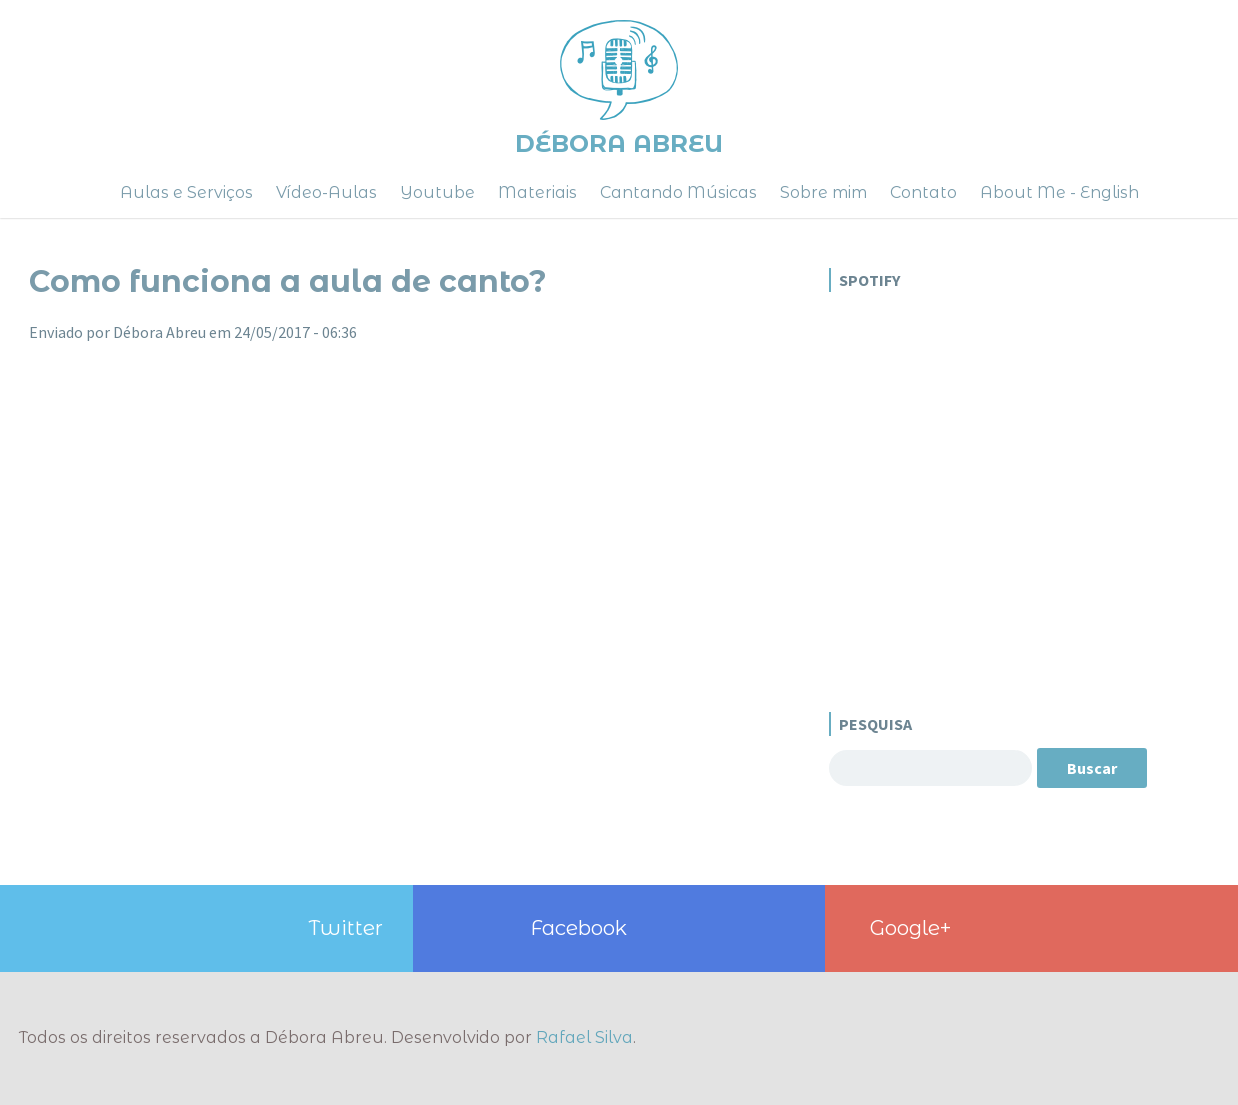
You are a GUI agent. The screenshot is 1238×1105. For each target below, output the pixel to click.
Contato (923, 192)
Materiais (537, 192)
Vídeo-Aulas (326, 192)
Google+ (910, 927)
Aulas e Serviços (186, 192)
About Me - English (1059, 192)
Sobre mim (823, 192)
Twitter (346, 927)
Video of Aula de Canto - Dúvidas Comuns (419, 599)
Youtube (437, 192)
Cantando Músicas (678, 192)
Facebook (579, 927)
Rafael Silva (584, 1037)
